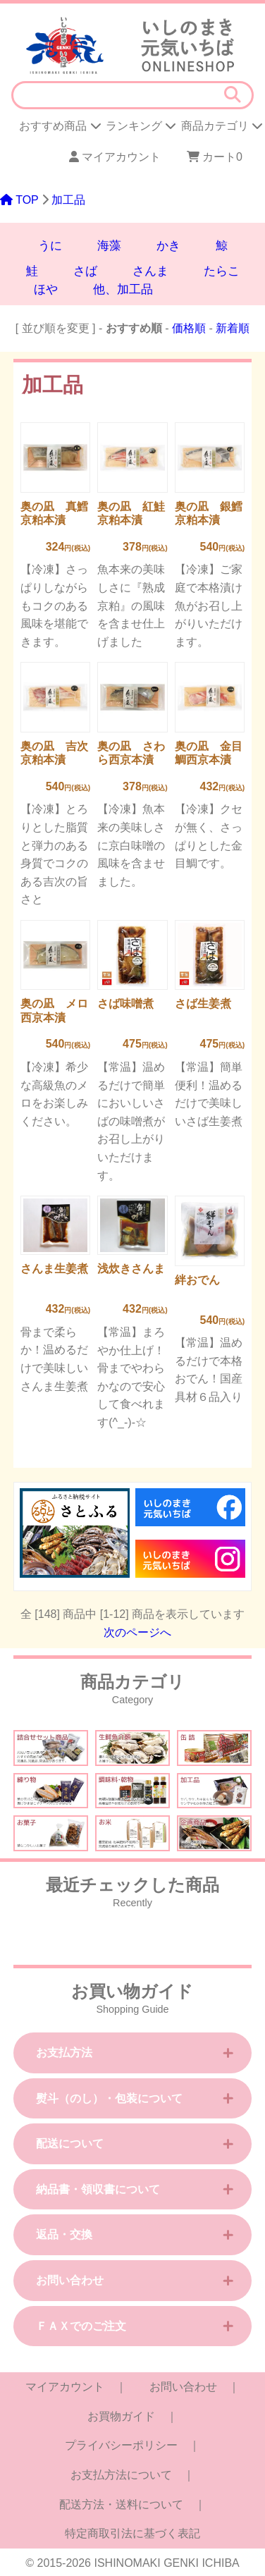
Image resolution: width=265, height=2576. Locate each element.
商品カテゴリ (222, 126)
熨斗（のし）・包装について (109, 2098)
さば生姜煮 (203, 1004)
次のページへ (137, 1632)
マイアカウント (115, 157)
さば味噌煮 (125, 1004)
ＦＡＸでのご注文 (81, 2326)
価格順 (189, 328)
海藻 (109, 245)
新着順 (232, 328)
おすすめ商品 (60, 126)
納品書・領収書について (98, 2189)
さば (85, 271)
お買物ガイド (121, 2416)
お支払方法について (121, 2475)
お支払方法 (64, 2053)
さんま (150, 271)
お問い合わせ (70, 2280)
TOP (19, 200)
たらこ (222, 271)
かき (168, 245)
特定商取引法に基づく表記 (132, 2533)
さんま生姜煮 (54, 1269)
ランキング (141, 126)
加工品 (68, 200)
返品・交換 (64, 2234)
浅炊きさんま (131, 1269)
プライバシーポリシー (121, 2445)
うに (50, 245)
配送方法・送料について (121, 2504)
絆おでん (197, 1280)
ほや (46, 289)
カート (211, 157)
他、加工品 (123, 289)
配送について (70, 2143)
